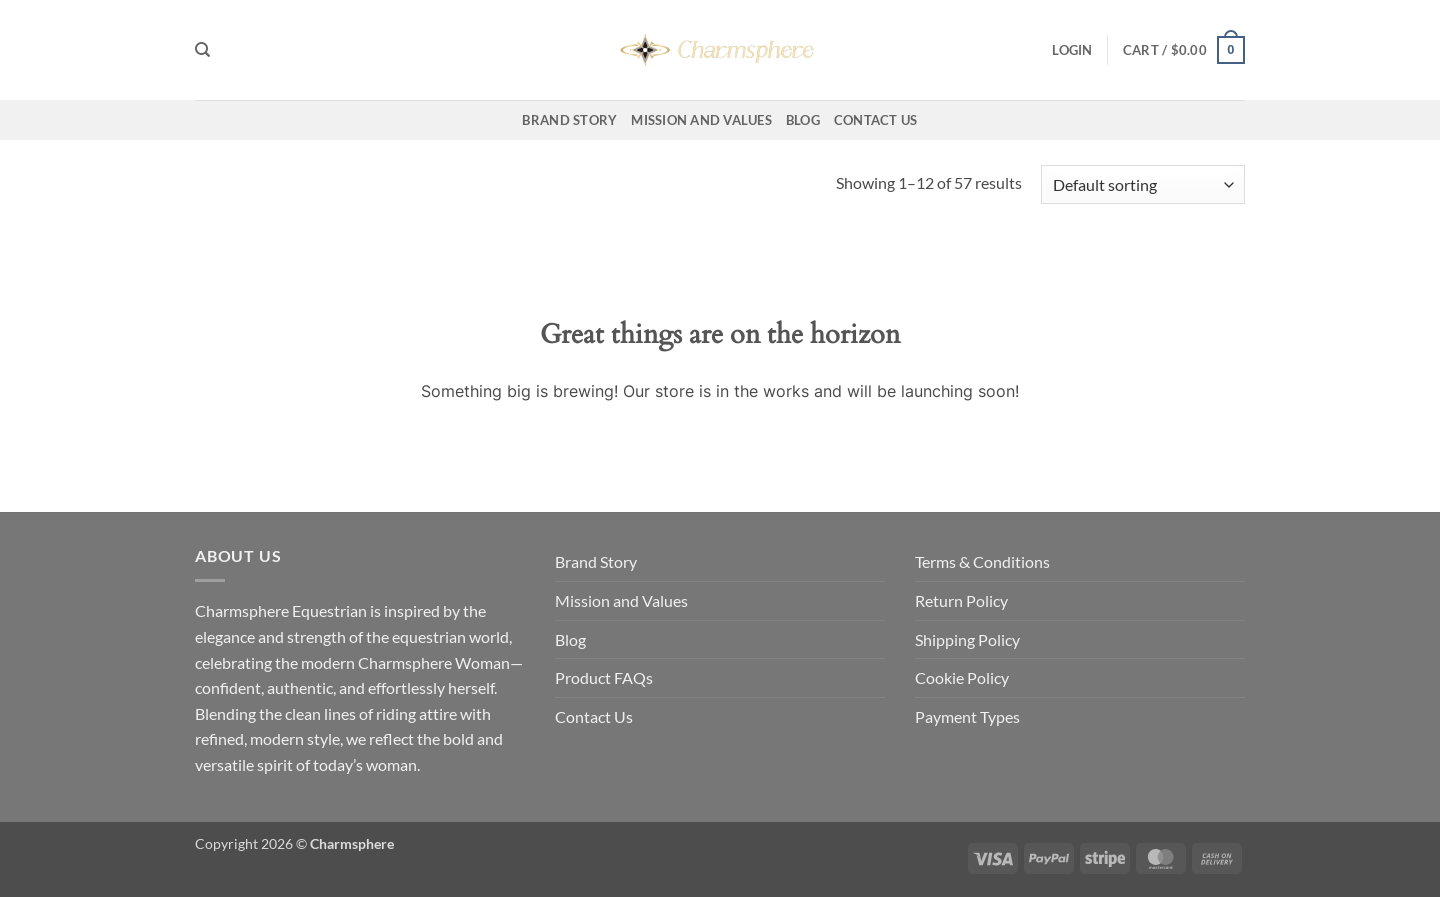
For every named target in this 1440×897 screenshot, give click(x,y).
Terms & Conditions (982, 561)
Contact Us (876, 120)
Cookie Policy (962, 677)
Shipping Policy (967, 639)
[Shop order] (1143, 184)
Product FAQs (604, 677)
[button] (1072, 50)
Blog (803, 120)
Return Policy (961, 600)
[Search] (202, 50)
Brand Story (569, 120)
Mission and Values (701, 120)
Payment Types (967, 716)
